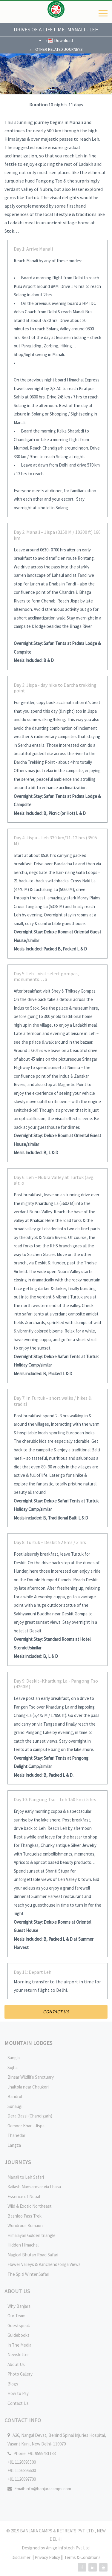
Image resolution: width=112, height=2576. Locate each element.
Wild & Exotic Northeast (29, 2206)
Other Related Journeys (59, 49)
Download (60, 40)
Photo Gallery (20, 2374)
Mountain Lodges (28, 2043)
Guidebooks (18, 2335)
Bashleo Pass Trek (24, 2216)
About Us (16, 2364)
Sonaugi (14, 2106)
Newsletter (18, 2354)
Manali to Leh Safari (25, 2177)
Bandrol (14, 2096)
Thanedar (16, 2135)
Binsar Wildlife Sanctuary (30, 2077)
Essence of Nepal (23, 2196)
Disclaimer (21, 2557)
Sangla (13, 2057)
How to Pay (18, 2393)
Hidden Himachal (23, 2245)
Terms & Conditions (82, 2557)
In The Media (19, 2345)
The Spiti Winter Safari (28, 2274)
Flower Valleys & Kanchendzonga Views (44, 2264)
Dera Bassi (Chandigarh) (29, 2116)
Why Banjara (18, 2306)
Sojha (12, 2067)
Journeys (17, 2162)
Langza (14, 2145)
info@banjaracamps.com (48, 2488)
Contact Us (18, 2403)
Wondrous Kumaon (25, 2225)
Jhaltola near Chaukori (28, 2087)
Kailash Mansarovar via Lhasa (34, 2186)
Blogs (12, 2384)
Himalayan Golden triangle (31, 2235)
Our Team (16, 2316)
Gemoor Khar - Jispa (26, 2126)
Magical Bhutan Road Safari (32, 2255)
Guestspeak (18, 2325)
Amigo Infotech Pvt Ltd (68, 2548)
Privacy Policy (48, 2557)
